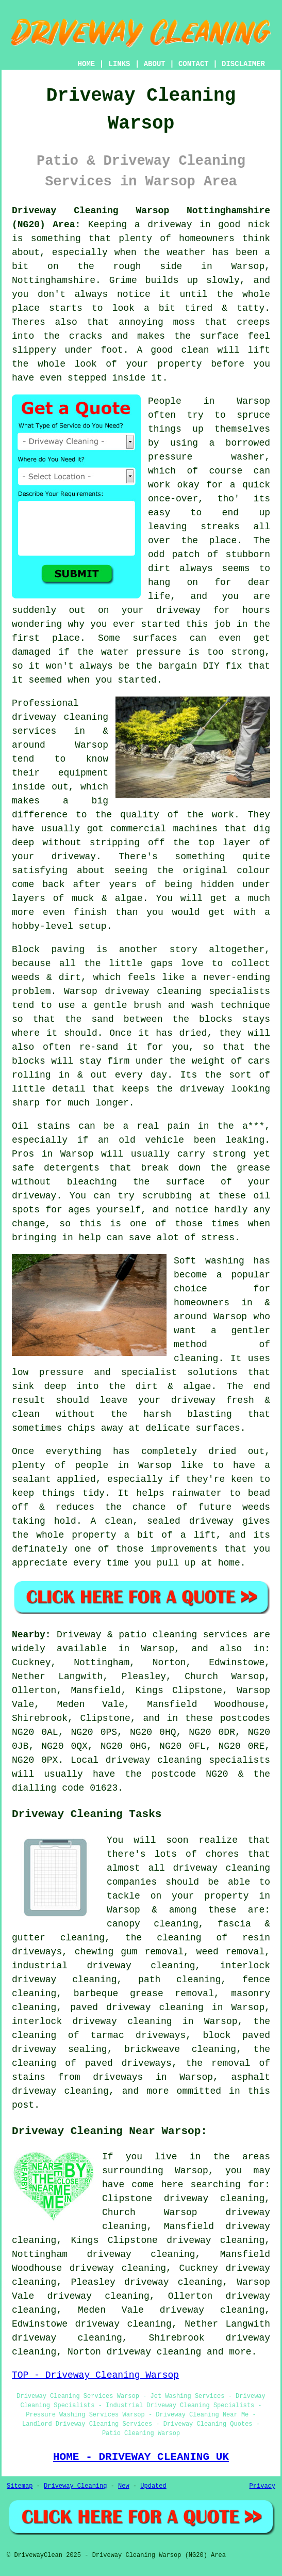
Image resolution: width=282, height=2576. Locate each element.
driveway (34, 1196)
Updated (153, 2486)
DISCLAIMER (243, 64)
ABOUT (154, 64)
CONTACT (193, 64)
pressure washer (206, 457)
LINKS (119, 64)
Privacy (262, 2486)
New (123, 2486)
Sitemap (19, 2486)
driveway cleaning (154, 2352)
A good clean (173, 350)
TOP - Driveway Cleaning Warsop (95, 2375)
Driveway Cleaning (75, 2486)
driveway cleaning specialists (187, 991)
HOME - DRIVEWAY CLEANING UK (141, 2457)
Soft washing (209, 1261)
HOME (86, 64)
